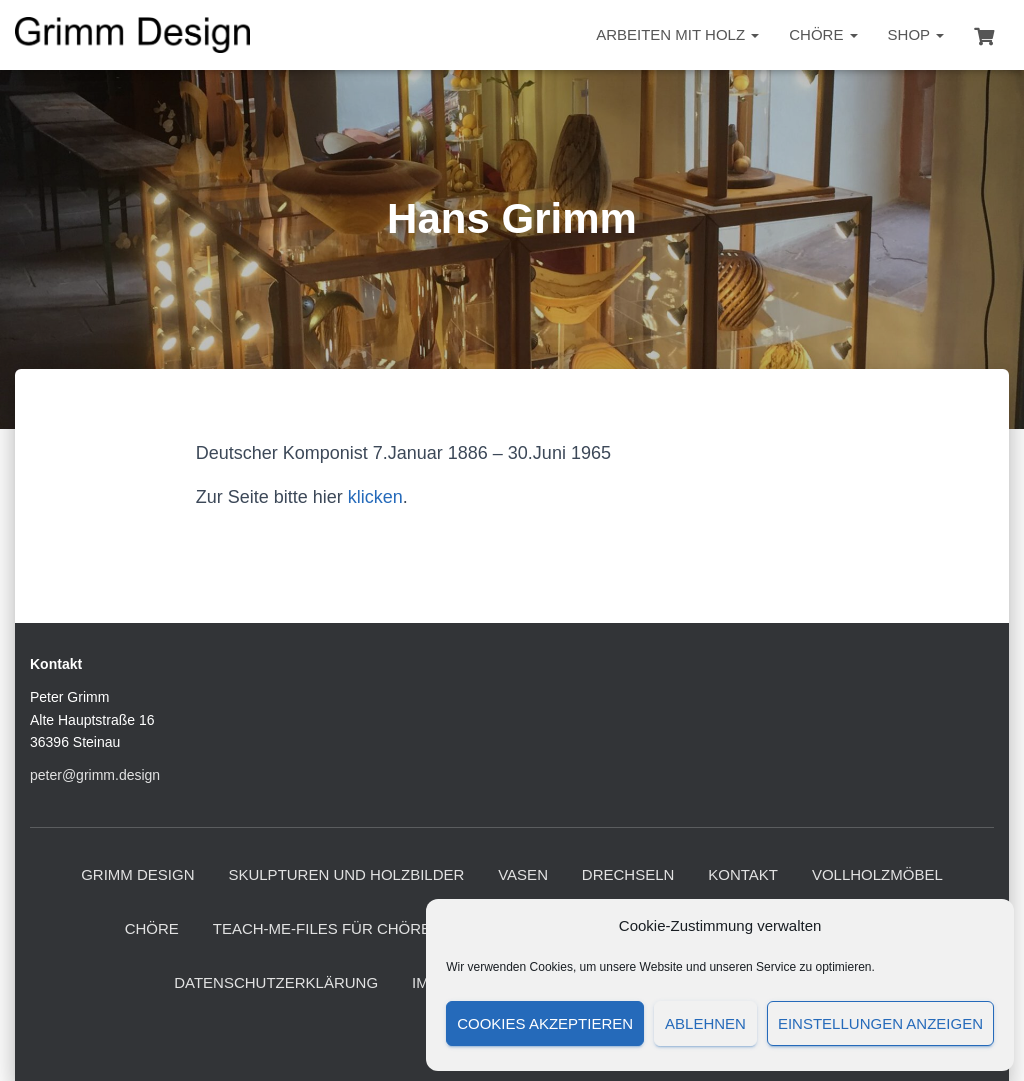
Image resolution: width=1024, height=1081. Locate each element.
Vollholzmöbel (877, 874)
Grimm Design (137, 874)
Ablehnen (705, 1023)
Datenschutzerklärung (276, 982)
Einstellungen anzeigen (880, 1023)
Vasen (523, 874)
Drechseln (628, 874)
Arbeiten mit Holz (677, 34)
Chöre (823, 34)
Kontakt (743, 874)
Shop (916, 34)
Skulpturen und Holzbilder (346, 874)
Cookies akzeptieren (545, 1023)
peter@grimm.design (95, 775)
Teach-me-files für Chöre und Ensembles (388, 928)
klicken (375, 497)
